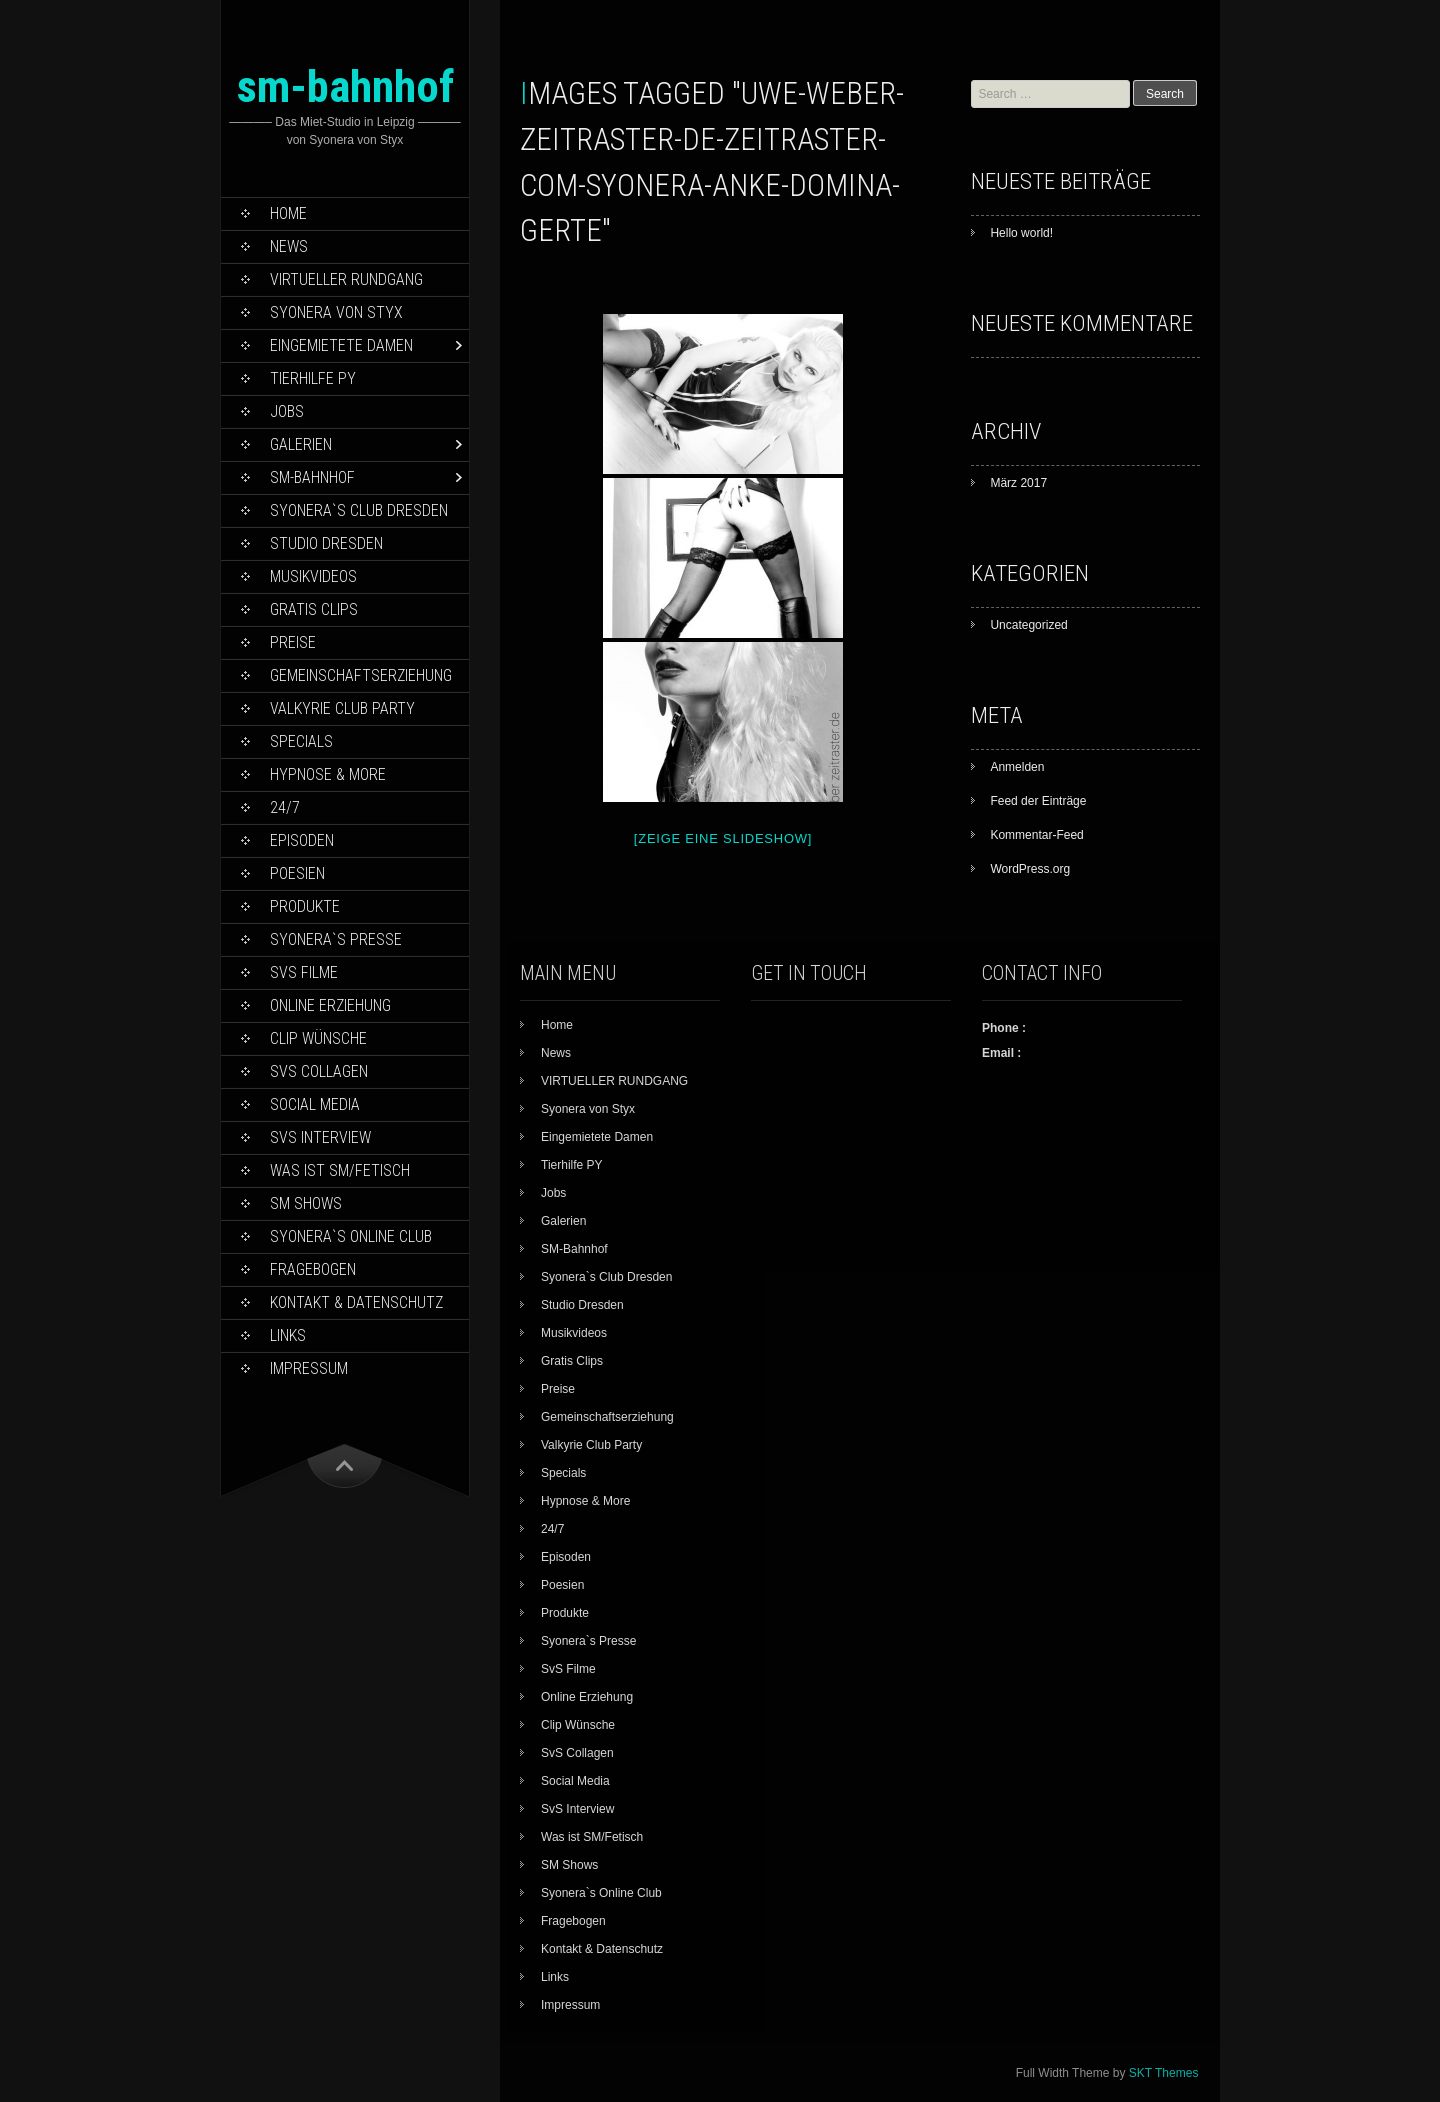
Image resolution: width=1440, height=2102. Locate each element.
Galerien (301, 444)
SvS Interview (320, 1137)
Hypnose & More (328, 774)
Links (288, 1335)
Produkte (305, 906)
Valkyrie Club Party (342, 708)
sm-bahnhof (345, 86)
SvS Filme (304, 972)
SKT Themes (1164, 2073)
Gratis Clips (314, 609)
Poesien (297, 873)
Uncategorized (1028, 625)
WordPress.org (1030, 869)
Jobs (287, 411)
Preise (293, 642)
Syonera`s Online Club (351, 1236)
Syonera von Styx (336, 312)
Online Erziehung (330, 1005)
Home (288, 213)
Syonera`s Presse (336, 939)
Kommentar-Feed (1036, 835)
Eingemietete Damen (341, 345)
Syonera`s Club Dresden (359, 510)
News (289, 246)
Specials (301, 741)
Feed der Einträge (1038, 801)
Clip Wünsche (318, 1038)
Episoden (302, 840)
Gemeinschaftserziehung (361, 675)
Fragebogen (313, 1269)
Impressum (309, 1368)
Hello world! (1021, 233)
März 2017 (1018, 483)
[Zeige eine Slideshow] (723, 838)
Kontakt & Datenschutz (356, 1302)
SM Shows (306, 1203)
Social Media (315, 1104)
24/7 (285, 807)
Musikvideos (313, 576)
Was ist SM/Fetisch (340, 1170)
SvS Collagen (319, 1071)
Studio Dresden (326, 543)
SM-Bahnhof (312, 477)
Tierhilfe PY (313, 378)
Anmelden (1017, 767)
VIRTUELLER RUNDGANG (346, 279)
